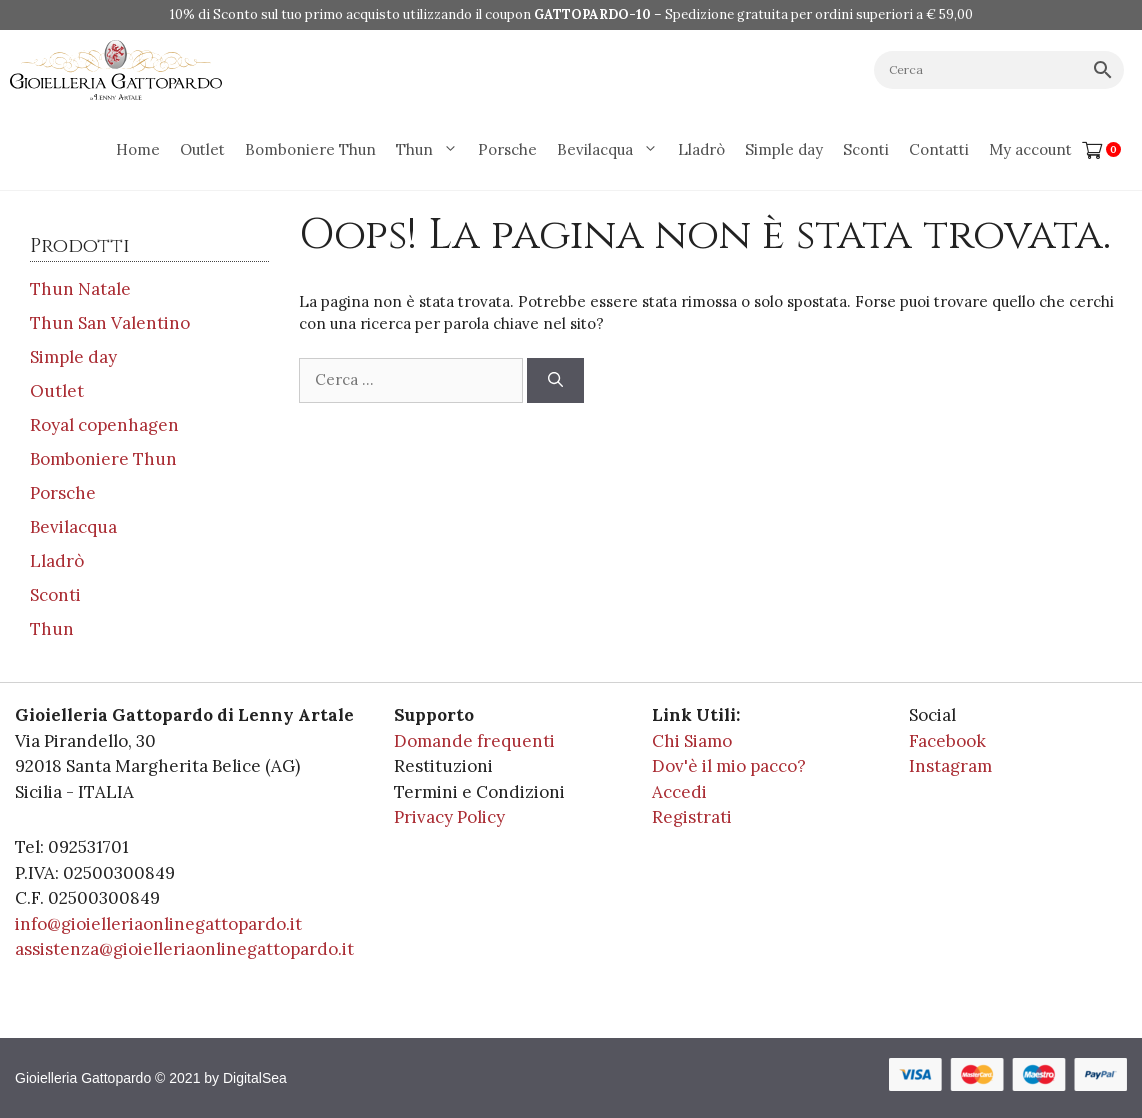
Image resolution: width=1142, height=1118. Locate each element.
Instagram (950, 766)
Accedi (679, 792)
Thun (432, 150)
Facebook (947, 741)
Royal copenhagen (104, 425)
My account (1030, 149)
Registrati (692, 817)
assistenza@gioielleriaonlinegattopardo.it (184, 949)
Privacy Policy (449, 817)
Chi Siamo (692, 741)
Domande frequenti (474, 741)
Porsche (507, 149)
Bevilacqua (612, 150)
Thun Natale (80, 289)
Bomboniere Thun (310, 149)
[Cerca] (555, 380)
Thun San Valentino (110, 323)
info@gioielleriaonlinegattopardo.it (158, 924)
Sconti (866, 149)
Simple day (784, 149)
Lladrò (701, 149)
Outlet (202, 149)
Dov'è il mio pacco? (729, 766)
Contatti (939, 149)
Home (138, 149)
